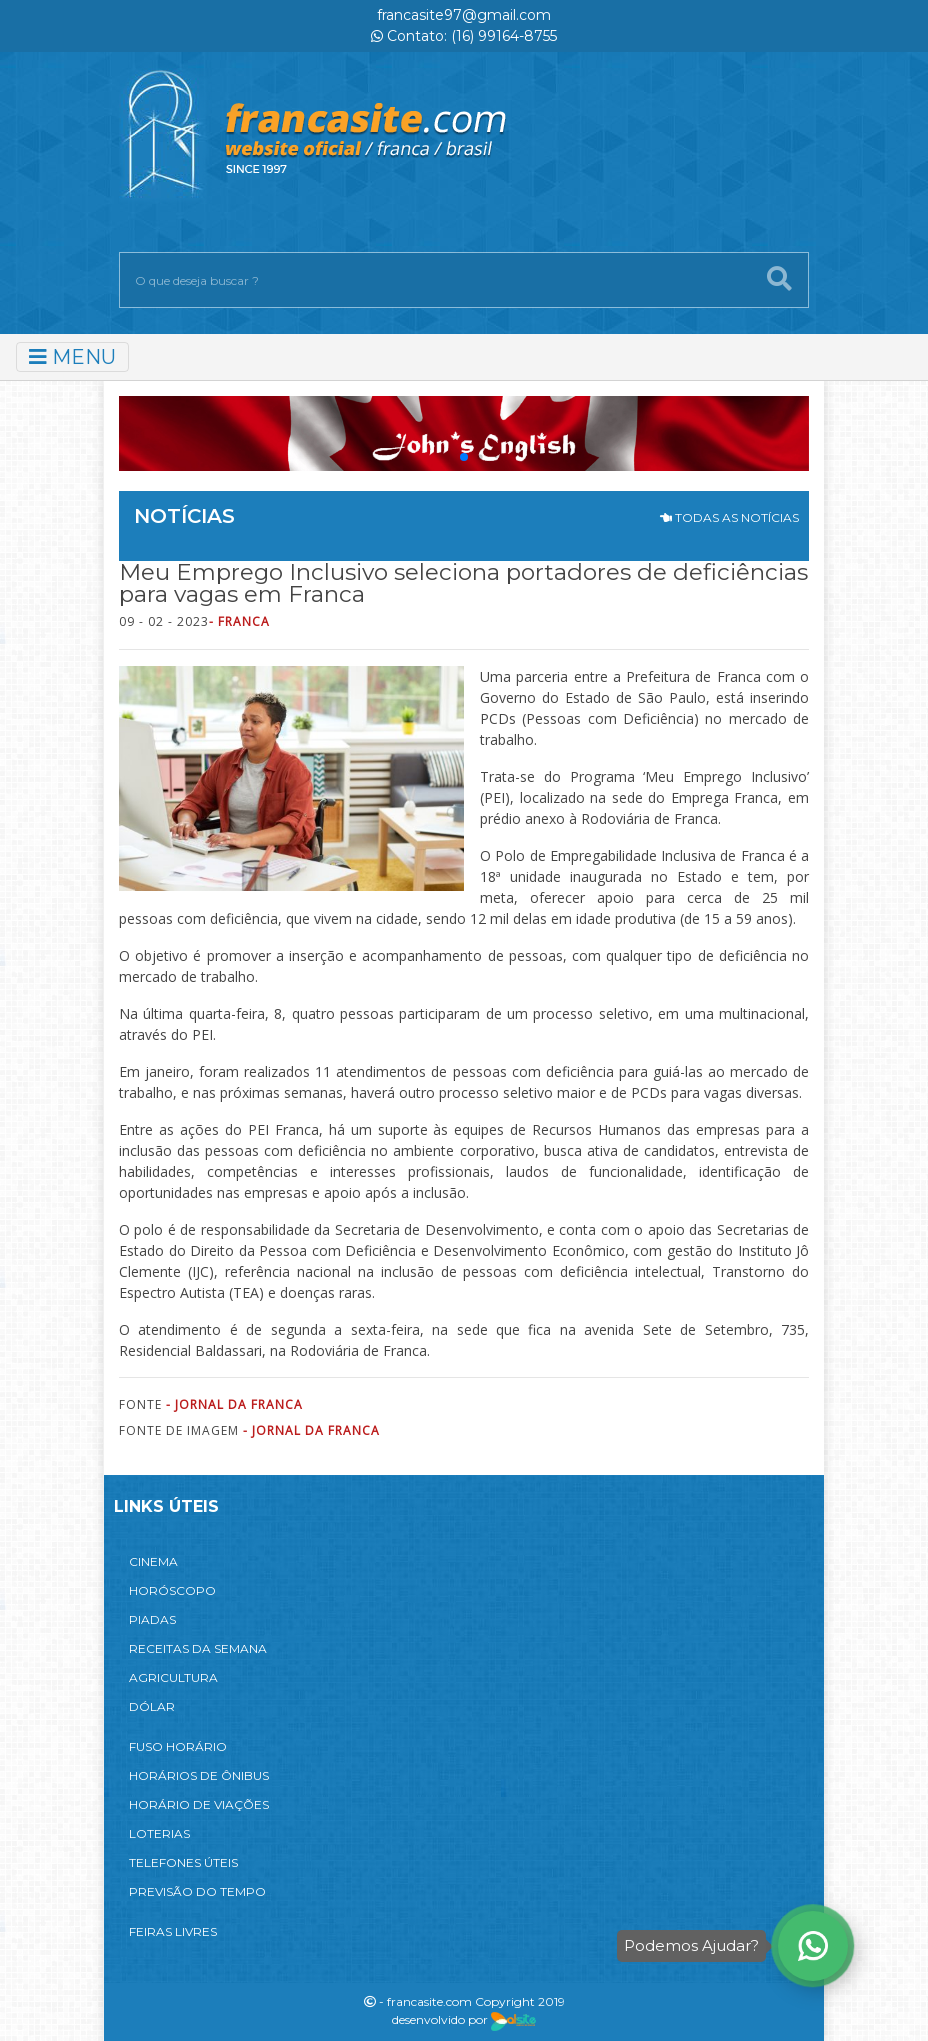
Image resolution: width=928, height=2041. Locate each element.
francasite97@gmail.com (464, 15)
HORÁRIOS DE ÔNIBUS (199, 1775)
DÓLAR (152, 1706)
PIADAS (152, 1619)
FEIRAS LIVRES (173, 1931)
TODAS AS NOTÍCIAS (729, 517)
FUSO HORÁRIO (178, 1746)
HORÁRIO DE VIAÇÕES (199, 1804)
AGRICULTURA (173, 1677)
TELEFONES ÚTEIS (183, 1862)
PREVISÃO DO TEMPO (197, 1891)
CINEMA (153, 1561)
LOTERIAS (159, 1833)
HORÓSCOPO (172, 1590)
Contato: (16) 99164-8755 (464, 36)
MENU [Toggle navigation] (72, 357)
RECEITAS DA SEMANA (198, 1648)
